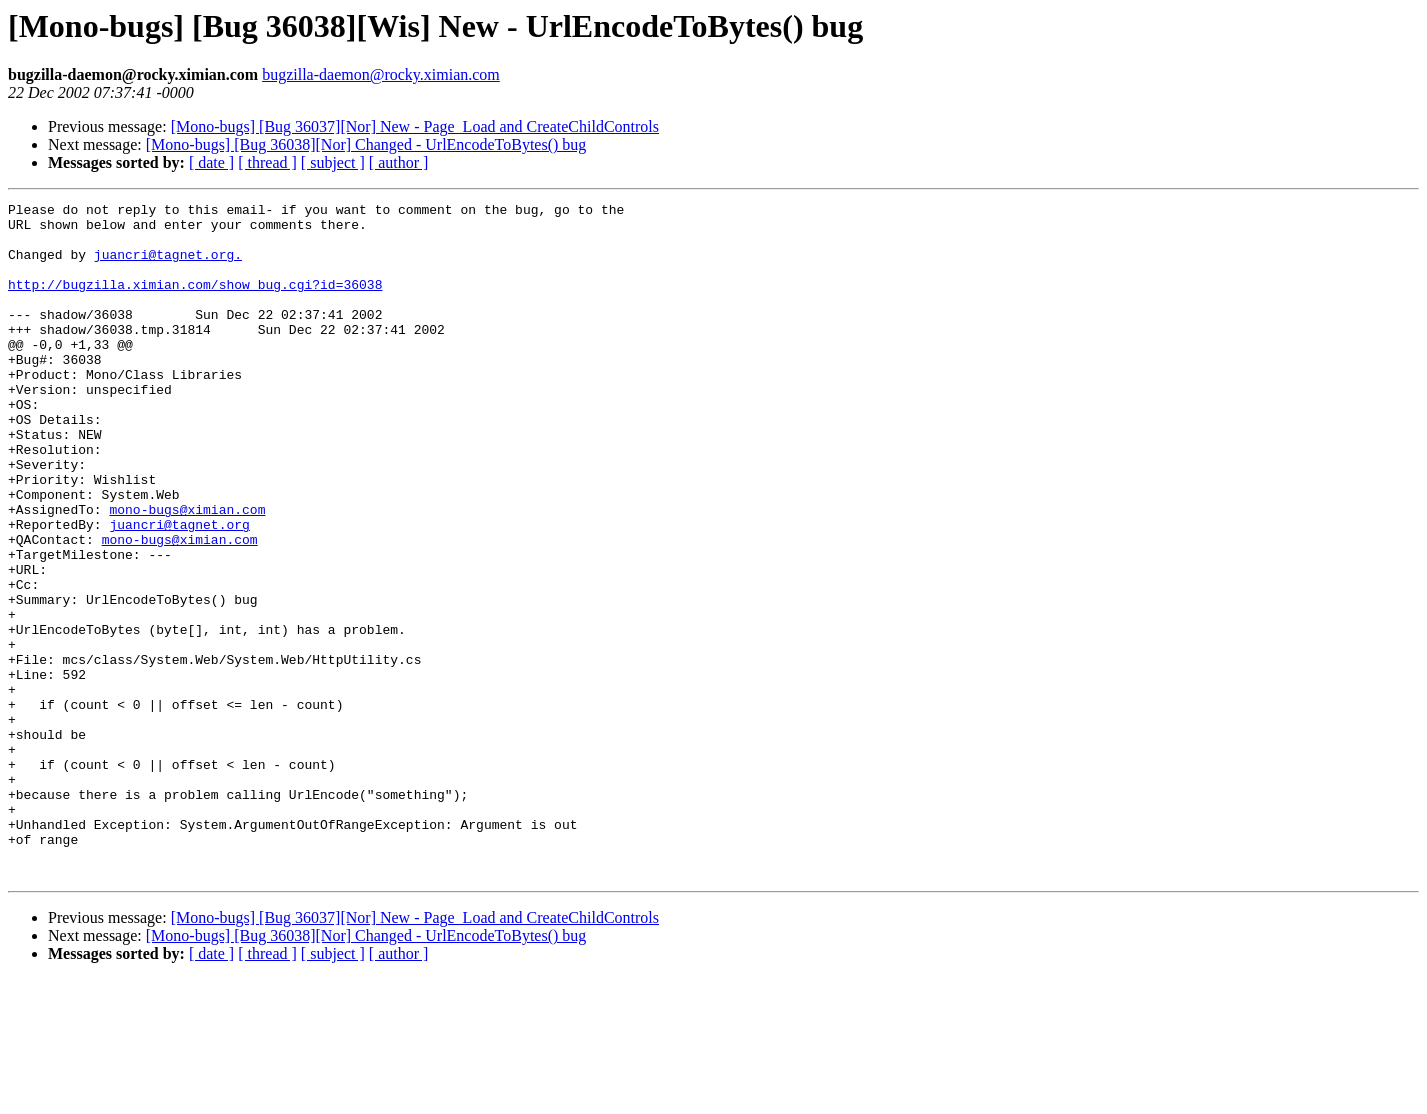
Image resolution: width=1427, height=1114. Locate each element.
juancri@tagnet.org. (168, 266)
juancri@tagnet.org (179, 590)
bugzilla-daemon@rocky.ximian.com (381, 74)
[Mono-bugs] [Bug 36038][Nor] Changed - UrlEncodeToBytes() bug (366, 144)
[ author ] (399, 162)
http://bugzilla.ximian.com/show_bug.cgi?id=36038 (195, 302)
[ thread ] (267, 162)
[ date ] (211, 162)
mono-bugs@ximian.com (187, 572)
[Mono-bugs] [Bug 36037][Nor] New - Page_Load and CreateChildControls (415, 126)
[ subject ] (333, 162)
